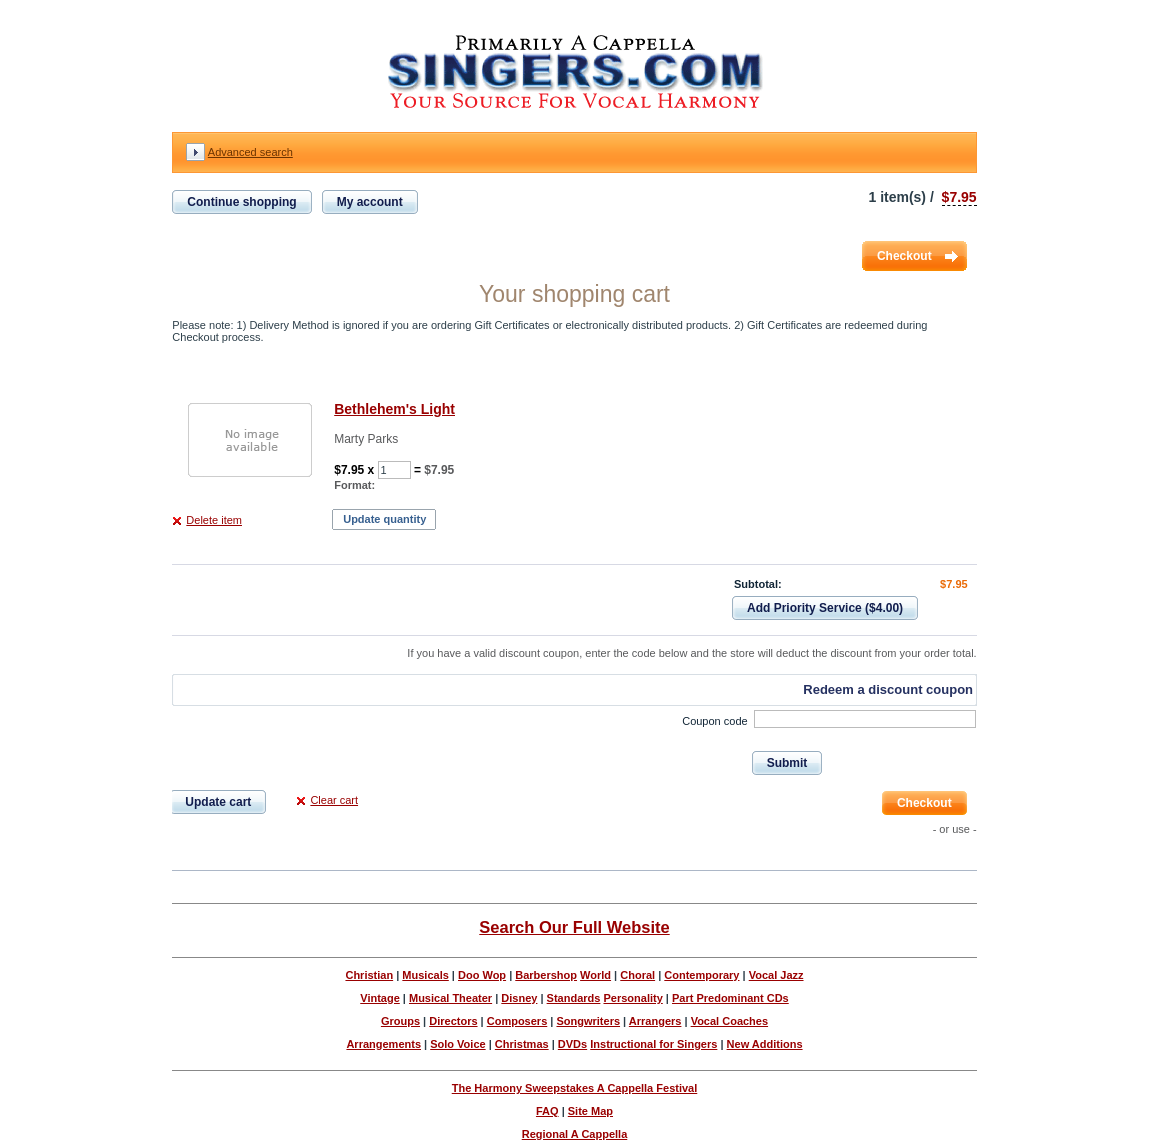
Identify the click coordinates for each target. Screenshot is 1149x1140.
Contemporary (701, 975)
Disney (519, 998)
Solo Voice (457, 1044)
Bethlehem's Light (394, 409)
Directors (453, 1021)
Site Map (590, 1111)
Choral (637, 975)
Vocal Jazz (776, 975)
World (595, 975)
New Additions (765, 1044)
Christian (369, 975)
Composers (517, 1021)
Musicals (425, 975)
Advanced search (250, 152)
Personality (632, 998)
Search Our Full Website (574, 927)
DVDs (572, 1044)
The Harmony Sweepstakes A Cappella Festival (575, 1088)
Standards (574, 998)
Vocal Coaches (729, 1021)
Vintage (380, 998)
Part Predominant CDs (730, 998)
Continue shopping (241, 202)
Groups (400, 1021)
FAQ (547, 1111)
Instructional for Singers (653, 1044)
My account (370, 202)
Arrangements (383, 1044)
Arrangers (655, 1021)
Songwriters (588, 1021)
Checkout (904, 256)
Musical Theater (450, 998)
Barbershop (546, 975)
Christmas (522, 1044)
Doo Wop (482, 975)
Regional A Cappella (575, 1134)
